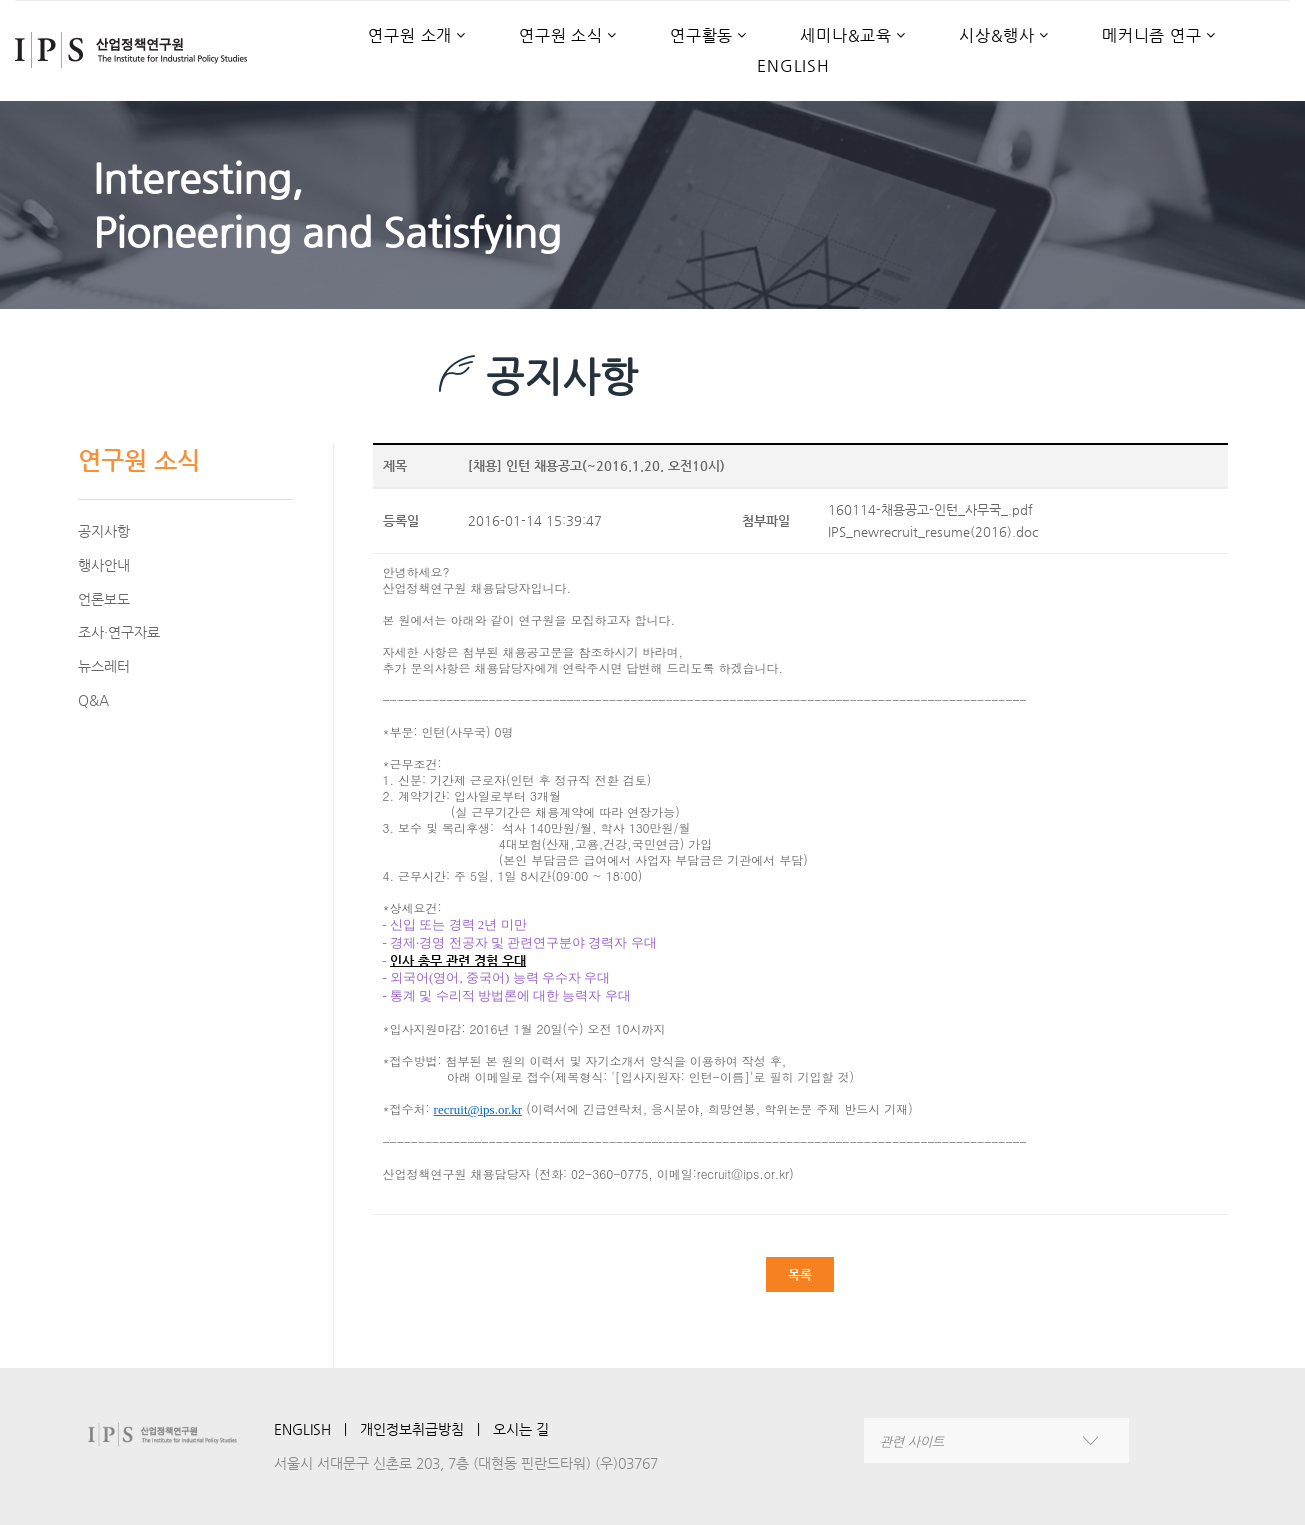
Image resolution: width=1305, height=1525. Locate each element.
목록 (800, 1274)
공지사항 (104, 531)
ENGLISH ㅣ (317, 1429)
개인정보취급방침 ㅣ (426, 1429)
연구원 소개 (410, 36)
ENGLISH (793, 66)
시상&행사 (997, 36)
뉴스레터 (104, 666)
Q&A (93, 700)
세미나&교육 (846, 36)
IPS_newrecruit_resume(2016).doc (933, 531)
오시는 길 (521, 1429)
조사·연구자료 (119, 632)
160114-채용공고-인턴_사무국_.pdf (930, 509)
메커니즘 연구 (1152, 36)
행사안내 (104, 565)
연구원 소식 (561, 36)
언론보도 (104, 599)
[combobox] (996, 1440)
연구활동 (701, 36)
